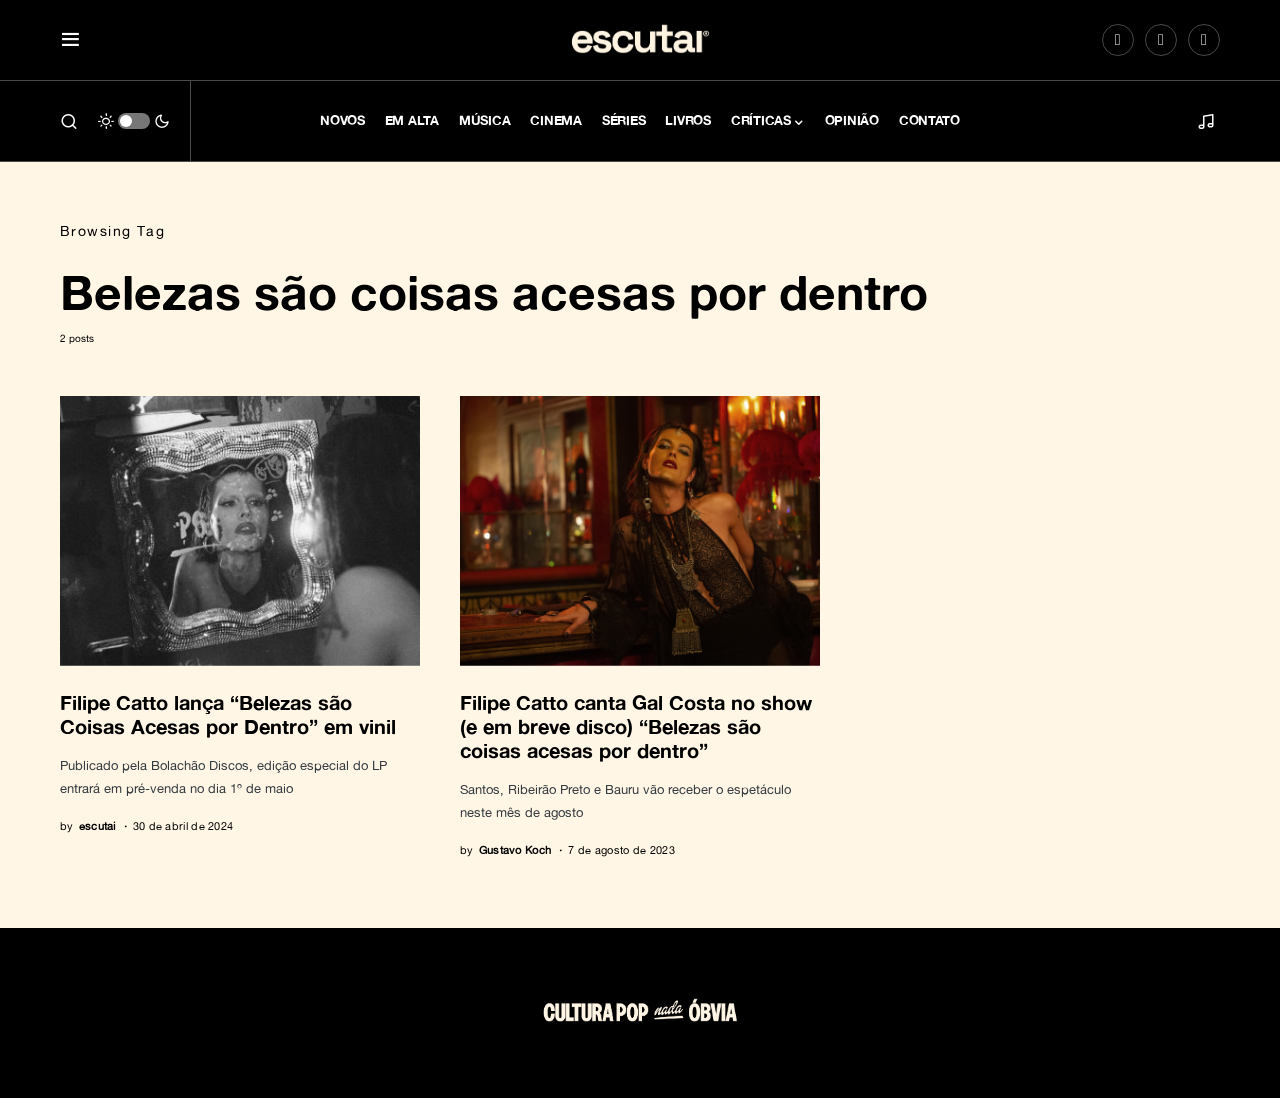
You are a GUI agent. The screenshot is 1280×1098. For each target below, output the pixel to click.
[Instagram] (1118, 40)
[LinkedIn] (1204, 40)
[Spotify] (1161, 40)
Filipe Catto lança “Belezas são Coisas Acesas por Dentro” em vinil (228, 714)
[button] (70, 40)
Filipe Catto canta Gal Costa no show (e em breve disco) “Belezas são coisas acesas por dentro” (636, 726)
